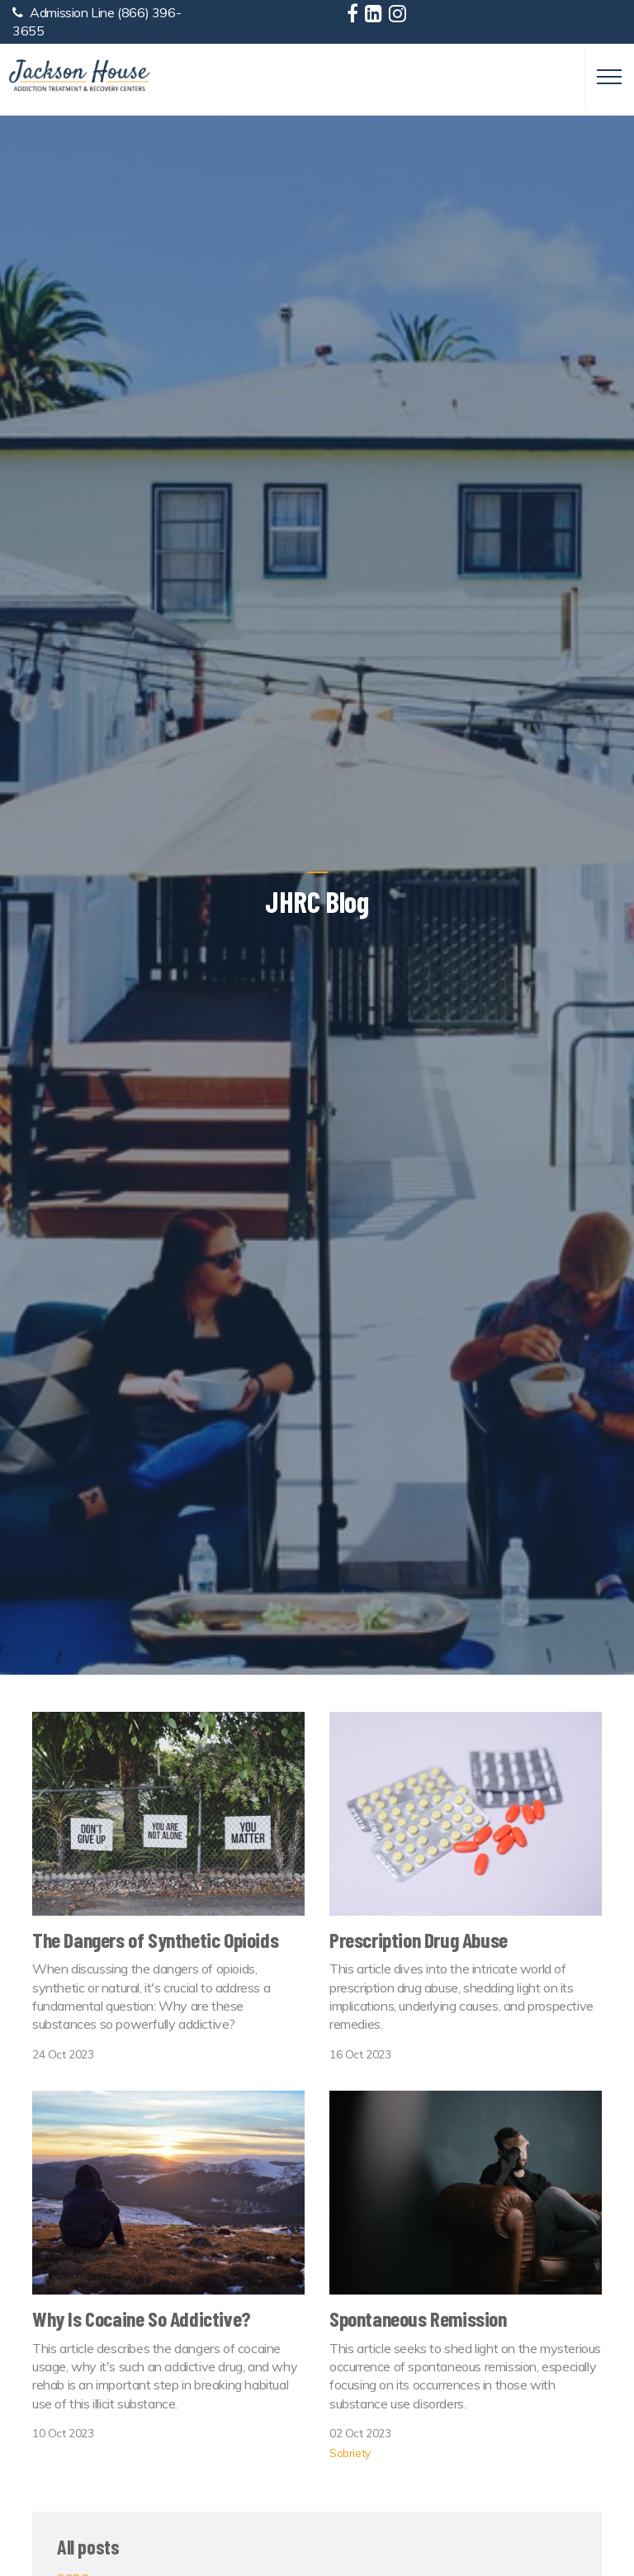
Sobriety (350, 2453)
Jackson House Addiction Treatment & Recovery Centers (79, 76)
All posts (88, 2547)
